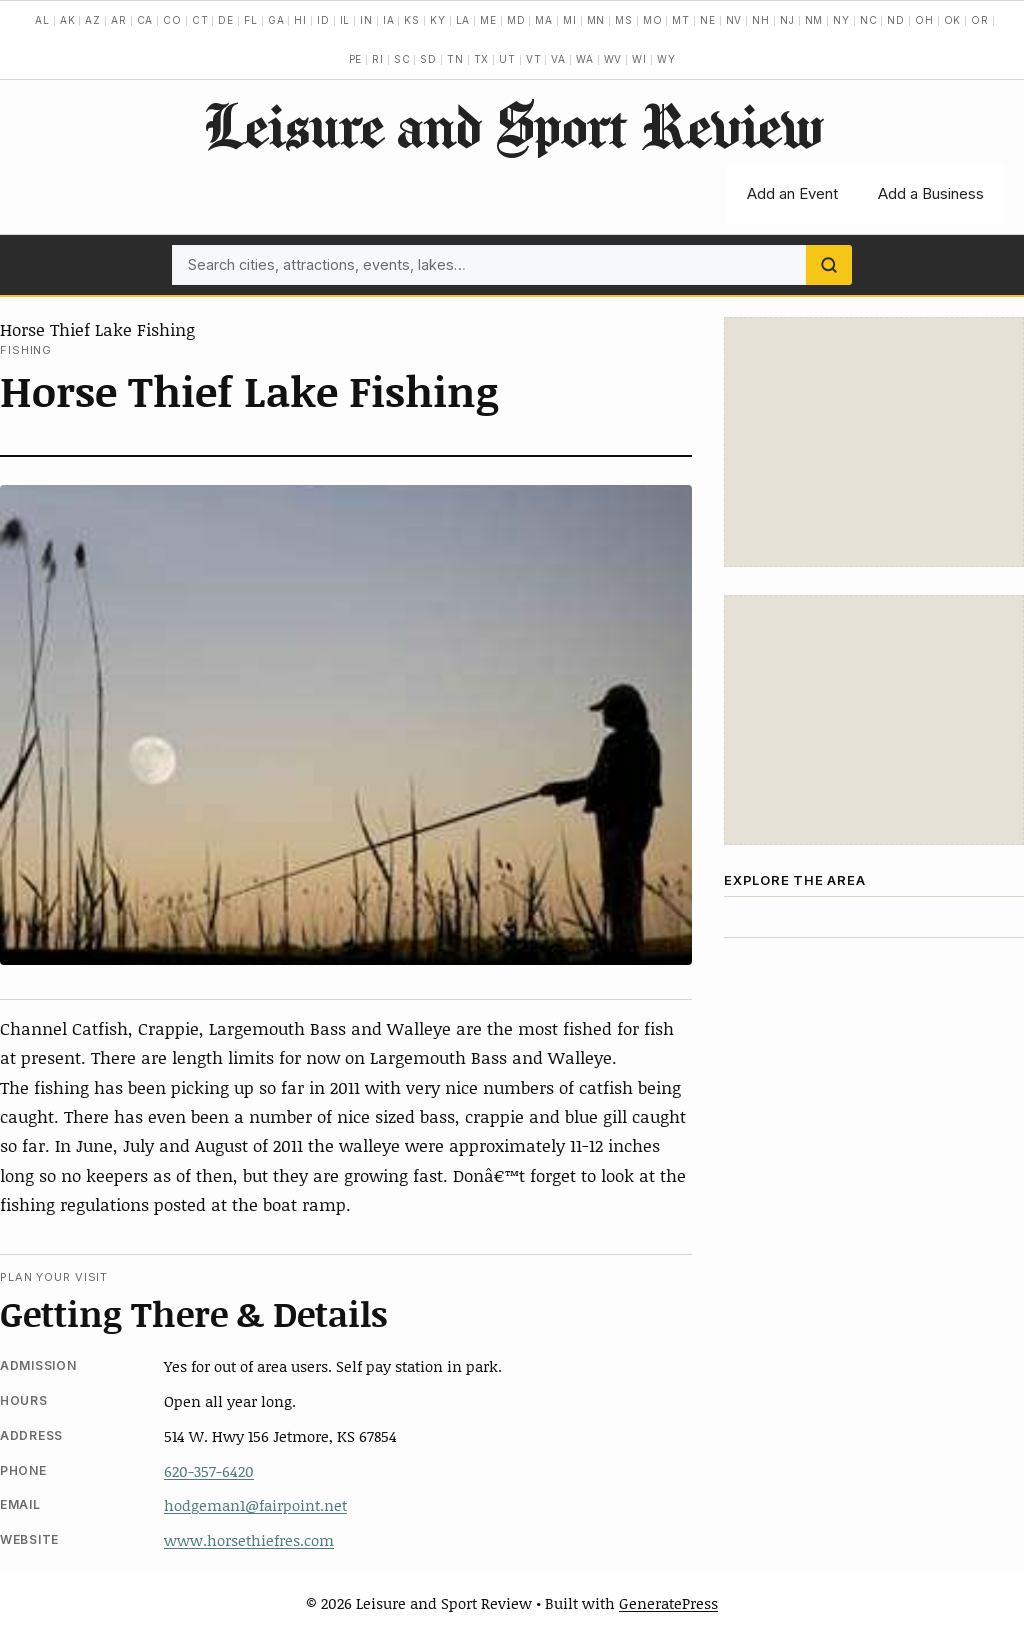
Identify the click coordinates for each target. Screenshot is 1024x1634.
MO (653, 20)
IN (366, 20)
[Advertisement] (874, 442)
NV (734, 20)
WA (585, 59)
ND (896, 20)
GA (276, 20)
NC (869, 20)
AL (42, 20)
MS (624, 20)
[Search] (829, 265)
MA (544, 20)
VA (558, 59)
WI (639, 59)
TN (455, 59)
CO (172, 20)
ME (488, 20)
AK (68, 20)
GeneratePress (668, 1603)
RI (378, 59)
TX (482, 59)
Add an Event (792, 193)
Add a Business (931, 193)
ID (323, 20)
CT (200, 20)
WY (666, 59)
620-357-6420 (209, 1471)
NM (814, 20)
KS (412, 20)
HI (300, 20)
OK (953, 20)
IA (389, 20)
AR (119, 20)
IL (345, 20)
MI (570, 20)
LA (463, 20)
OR (980, 20)
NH (761, 20)
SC (402, 59)
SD (428, 59)
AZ (93, 20)
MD (516, 20)
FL (251, 20)
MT (681, 20)
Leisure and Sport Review (512, 125)
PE (356, 59)
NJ (787, 20)
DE (226, 20)
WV (613, 59)
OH (924, 20)
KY (438, 20)
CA (145, 20)
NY (841, 20)
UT (507, 59)
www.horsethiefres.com (249, 1540)
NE (708, 20)
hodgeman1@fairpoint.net (255, 1505)
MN (596, 20)
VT (534, 59)
